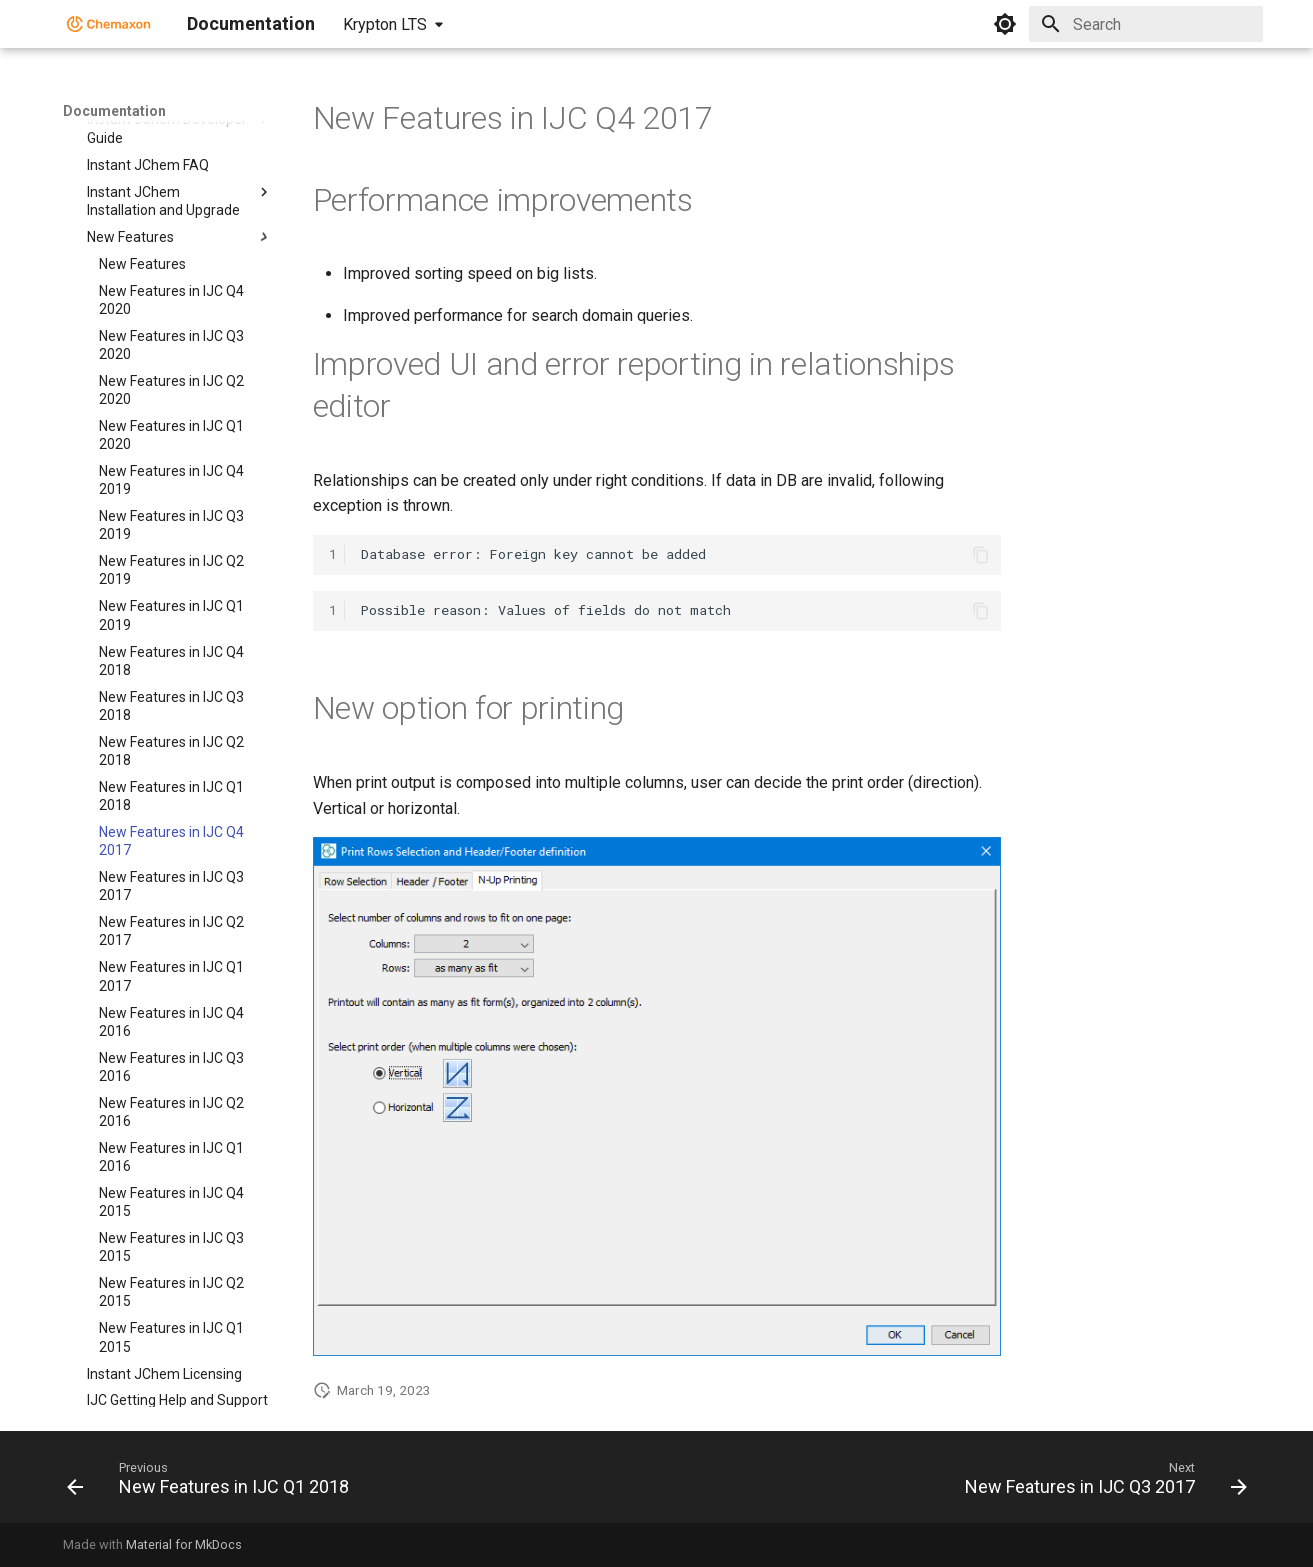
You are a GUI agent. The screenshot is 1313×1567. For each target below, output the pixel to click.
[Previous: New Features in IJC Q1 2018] (213, 1483)
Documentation (114, 111)
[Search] (1146, 24)
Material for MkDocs (184, 1544)
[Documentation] (109, 24)
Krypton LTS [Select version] (385, 24)
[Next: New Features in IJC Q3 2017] (1101, 1483)
